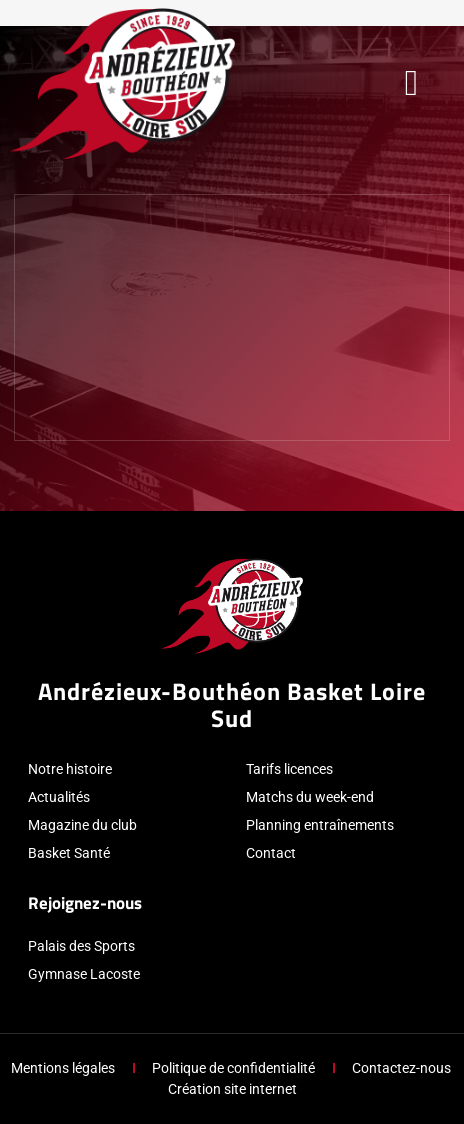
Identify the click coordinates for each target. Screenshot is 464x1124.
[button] (411, 83)
